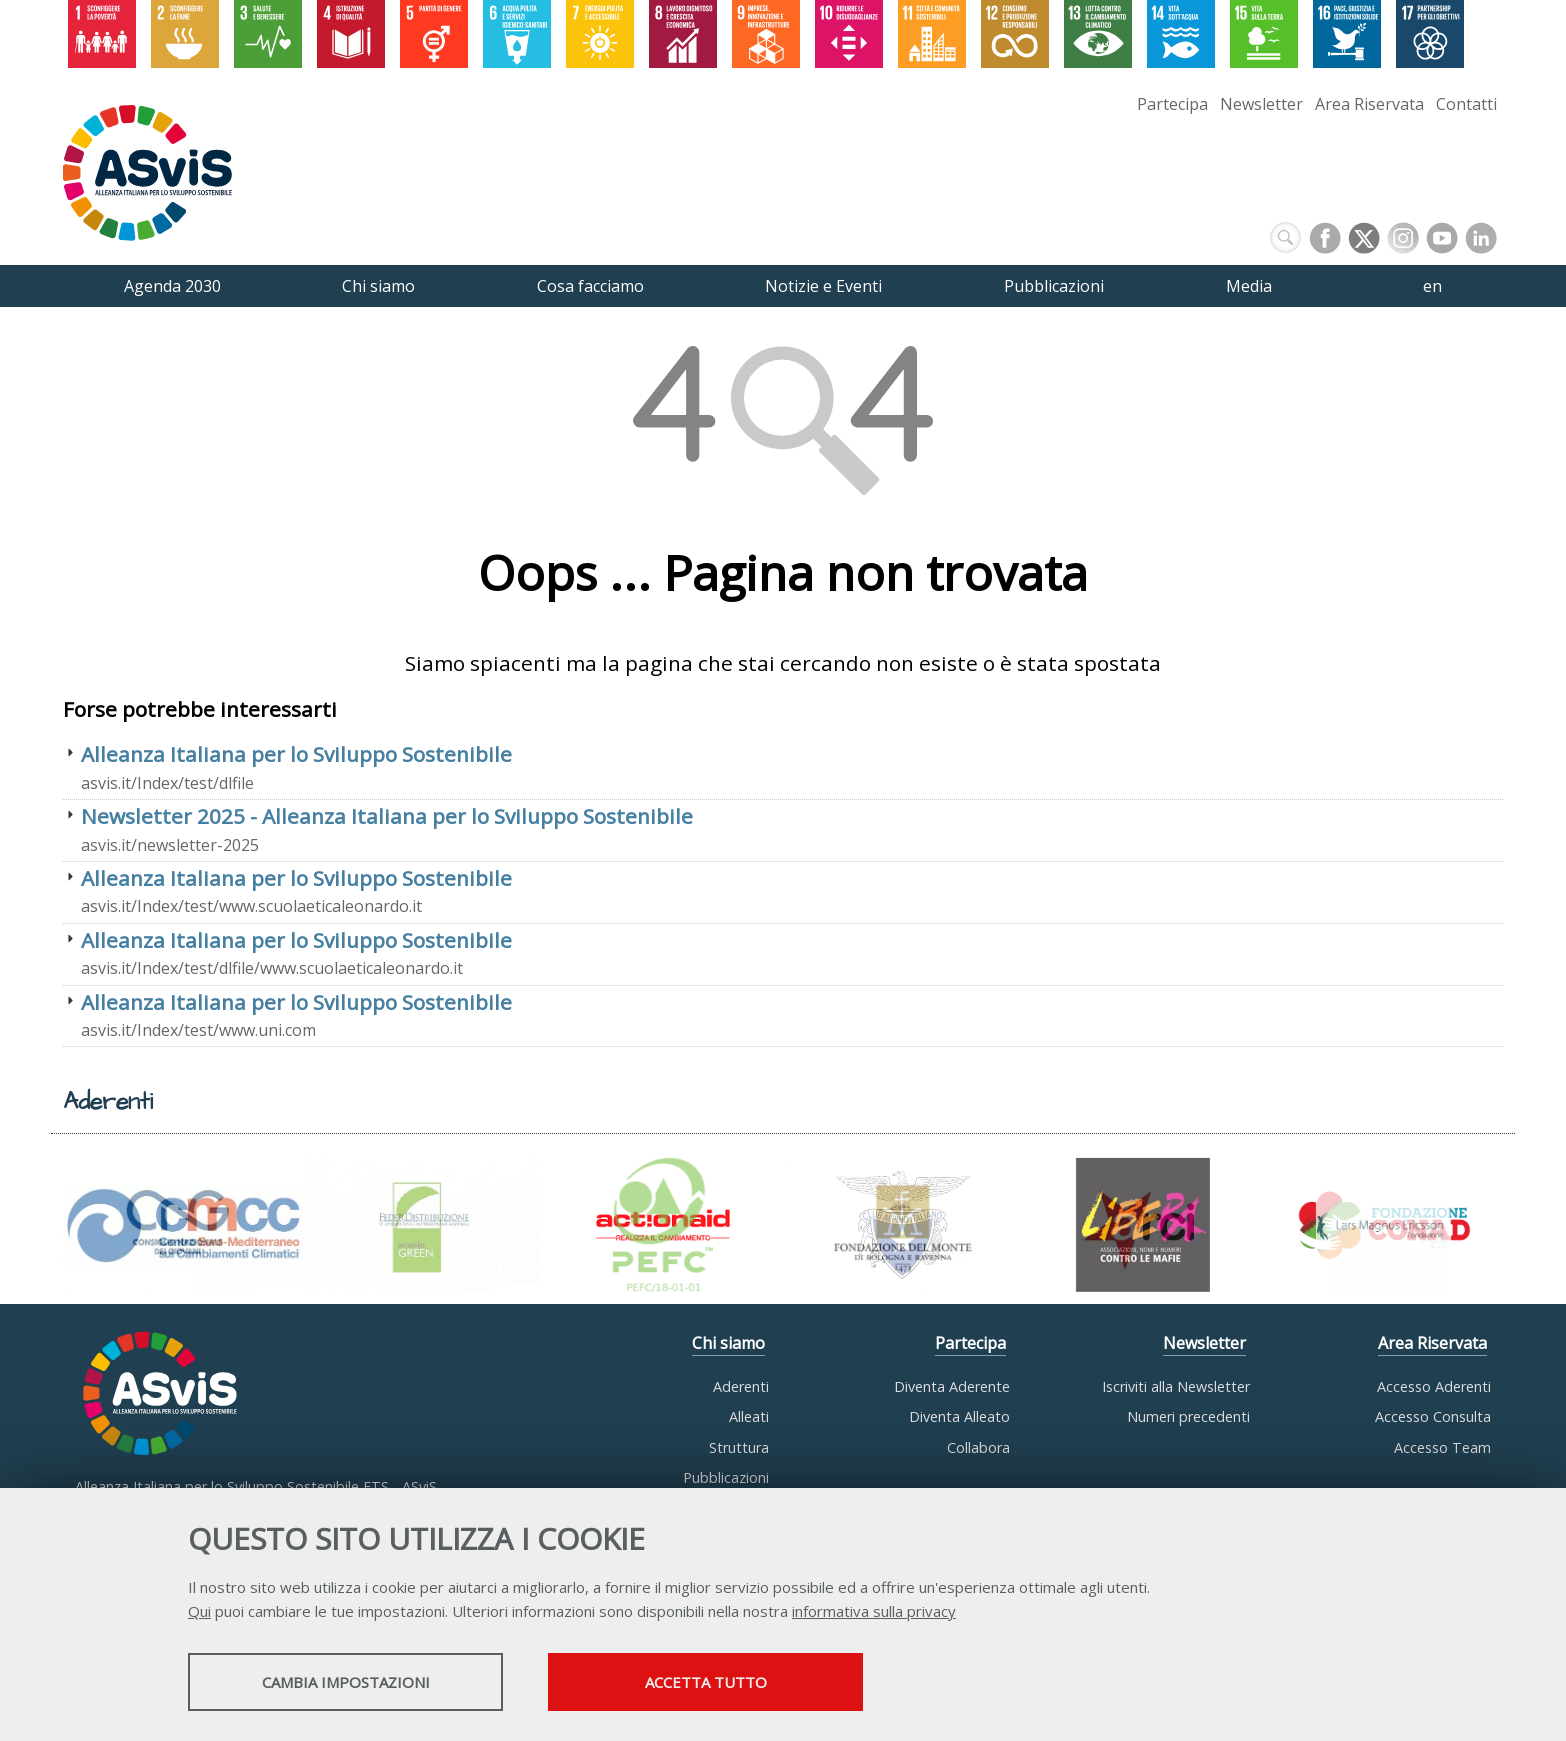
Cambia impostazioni (346, 1682)
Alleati (749, 1416)
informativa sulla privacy (874, 1611)
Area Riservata (1369, 104)
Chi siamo (728, 1343)
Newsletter (1261, 104)
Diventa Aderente (952, 1386)
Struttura (739, 1447)
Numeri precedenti (1188, 1416)
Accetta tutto (706, 1682)
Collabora (978, 1447)
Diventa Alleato (959, 1416)
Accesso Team (1442, 1447)
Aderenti (741, 1386)
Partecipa (1172, 104)
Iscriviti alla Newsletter (1176, 1386)
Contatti (1466, 104)
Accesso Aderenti (1434, 1386)
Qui (199, 1611)
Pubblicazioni (726, 1477)
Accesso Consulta (1433, 1416)
